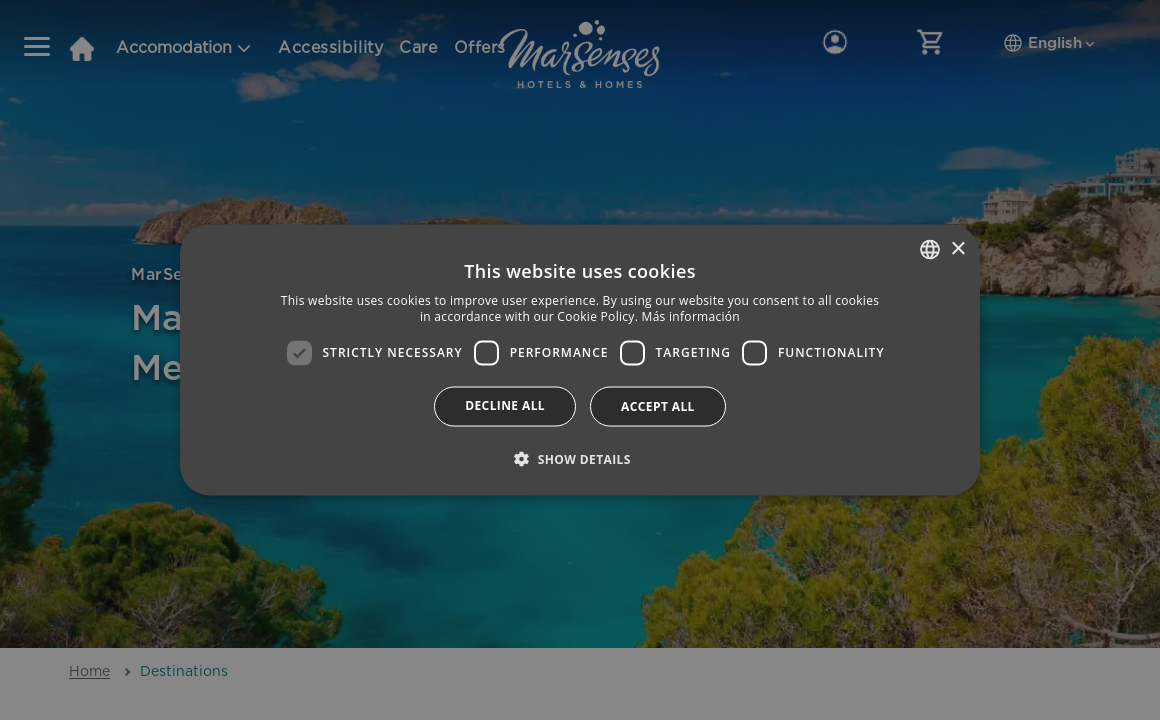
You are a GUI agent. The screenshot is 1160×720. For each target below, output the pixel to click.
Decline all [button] (505, 404)
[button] (580, 458)
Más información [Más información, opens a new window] (691, 316)
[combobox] (930, 250)
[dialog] (580, 360)
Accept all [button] (658, 405)
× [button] (957, 248)
